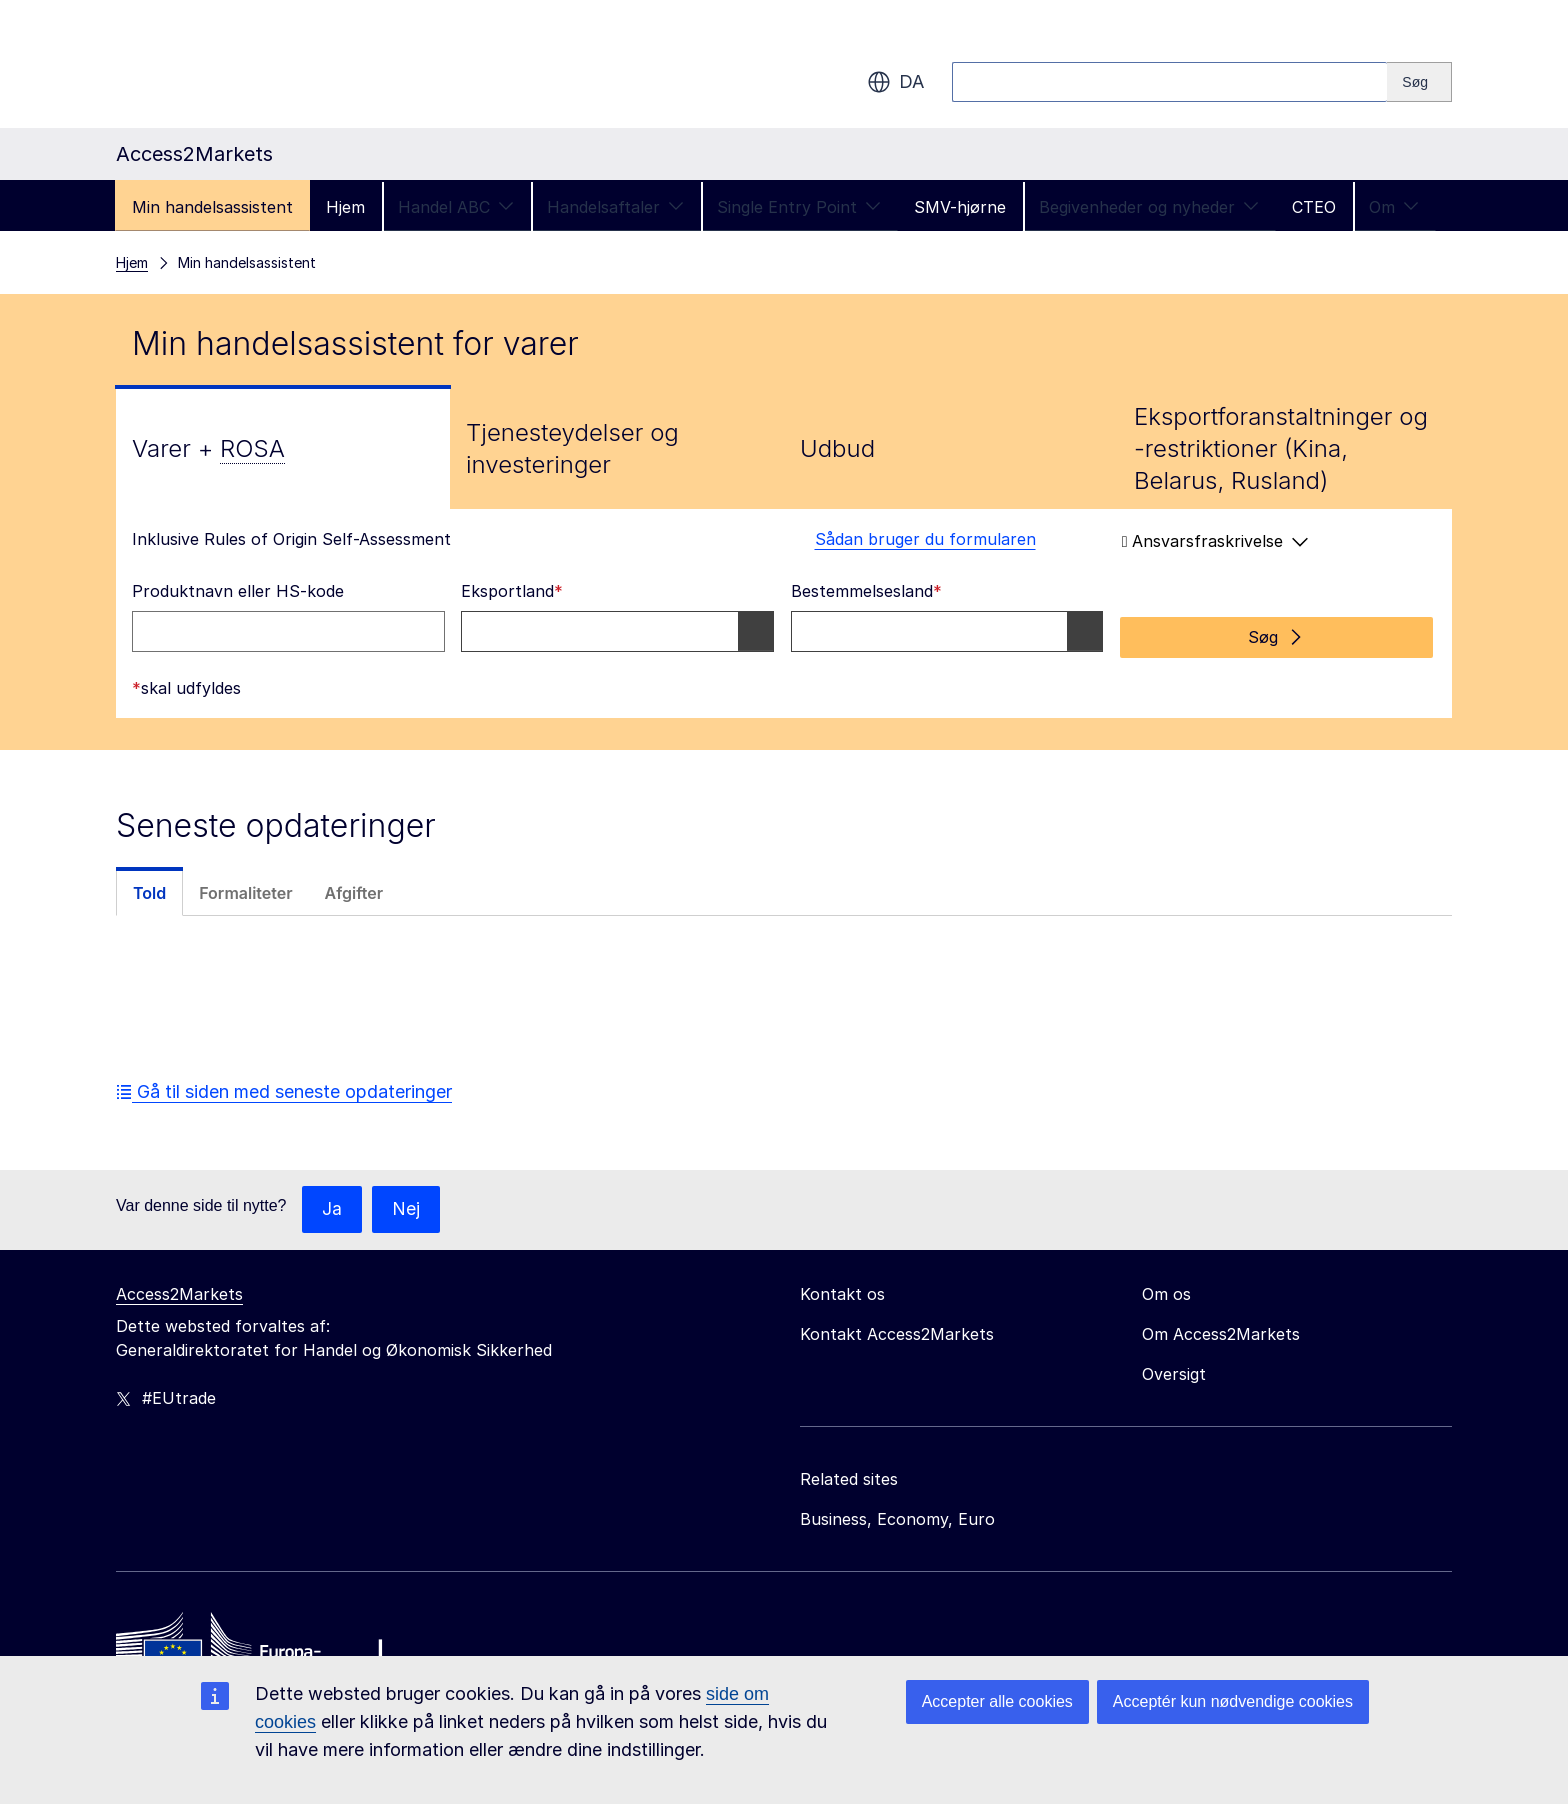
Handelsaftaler (615, 207)
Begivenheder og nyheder (1149, 207)
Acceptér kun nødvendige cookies (1233, 1701)
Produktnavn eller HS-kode (238, 591)
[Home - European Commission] (261, 1646)
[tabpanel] (784, 610)
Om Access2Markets (1221, 1329)
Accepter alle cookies (997, 1701)
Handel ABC (456, 207)
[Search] (1419, 82)
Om (1394, 207)
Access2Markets (179, 1289)
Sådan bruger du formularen (913, 539)
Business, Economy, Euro (897, 1514)
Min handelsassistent (212, 207)
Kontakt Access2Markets (897, 1329)
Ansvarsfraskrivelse (1215, 541)
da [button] (895, 82)
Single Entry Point (799, 207)
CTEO (1314, 207)
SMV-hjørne (960, 207)
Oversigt (1174, 1369)
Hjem (345, 207)
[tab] (283, 449)
